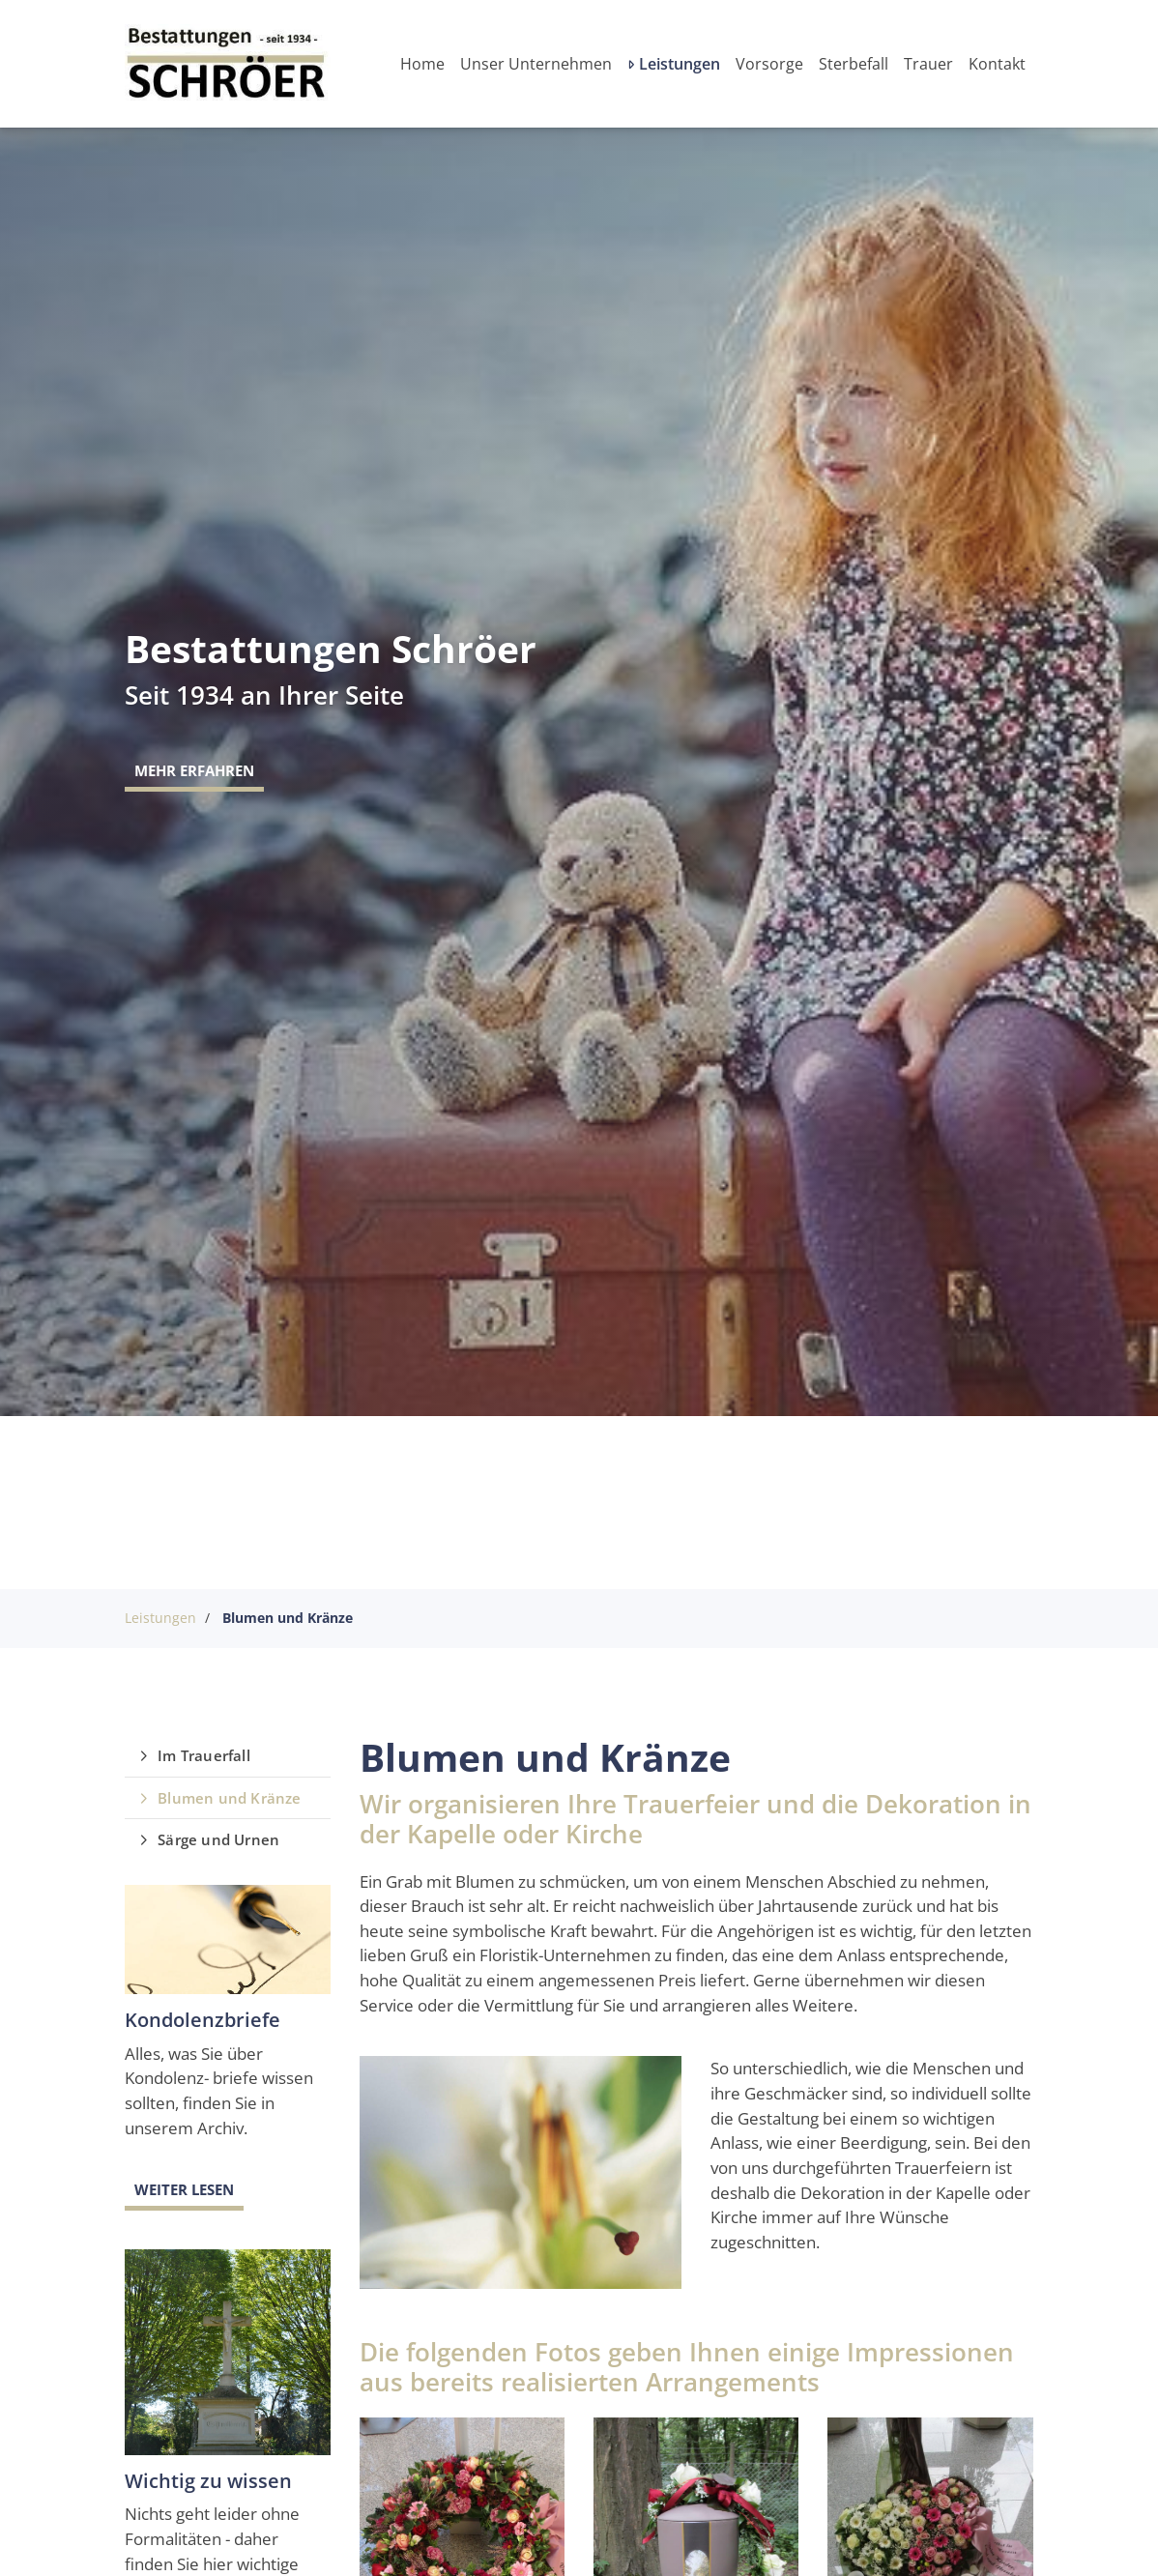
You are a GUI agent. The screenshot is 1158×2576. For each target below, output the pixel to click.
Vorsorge (769, 63)
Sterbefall (853, 63)
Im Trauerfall (204, 1755)
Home (422, 63)
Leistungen (679, 63)
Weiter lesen (184, 2189)
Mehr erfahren (194, 770)
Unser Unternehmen (536, 63)
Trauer (928, 63)
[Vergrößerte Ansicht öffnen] (521, 2172)
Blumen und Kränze (287, 1617)
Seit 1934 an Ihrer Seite (264, 695)
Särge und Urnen (218, 1839)
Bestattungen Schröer (330, 648)
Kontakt (997, 63)
